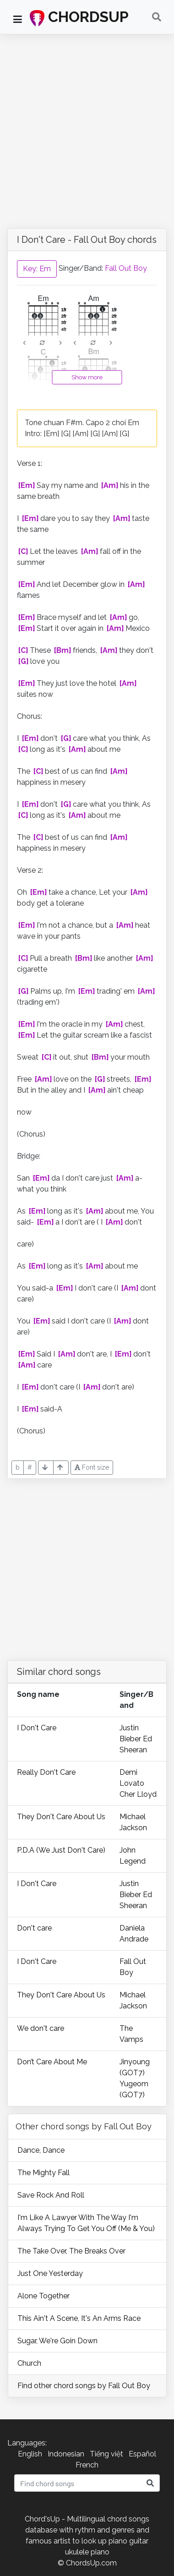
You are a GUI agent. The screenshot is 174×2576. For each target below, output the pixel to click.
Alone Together (43, 2296)
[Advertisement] (87, 126)
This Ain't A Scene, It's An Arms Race (79, 2318)
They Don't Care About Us (61, 1816)
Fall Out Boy (126, 268)
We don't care (40, 2028)
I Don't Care (36, 1727)
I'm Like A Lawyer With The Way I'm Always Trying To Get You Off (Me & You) (86, 2223)
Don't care (34, 1928)
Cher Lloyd (138, 1794)
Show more (87, 377)
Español (142, 2454)
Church (29, 2363)
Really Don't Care (46, 1772)
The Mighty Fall (43, 2172)
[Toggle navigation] (157, 17)
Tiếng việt (106, 2454)
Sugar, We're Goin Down (57, 2340)
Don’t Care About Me (52, 2061)
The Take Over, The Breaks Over (71, 2251)
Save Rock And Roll (50, 2195)
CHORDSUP (79, 17)
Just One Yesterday (50, 2273)
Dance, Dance (41, 2150)
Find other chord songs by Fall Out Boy (83, 2385)
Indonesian (66, 2454)
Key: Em (37, 268)
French (87, 2465)
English (30, 2454)
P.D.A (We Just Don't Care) (61, 1850)
